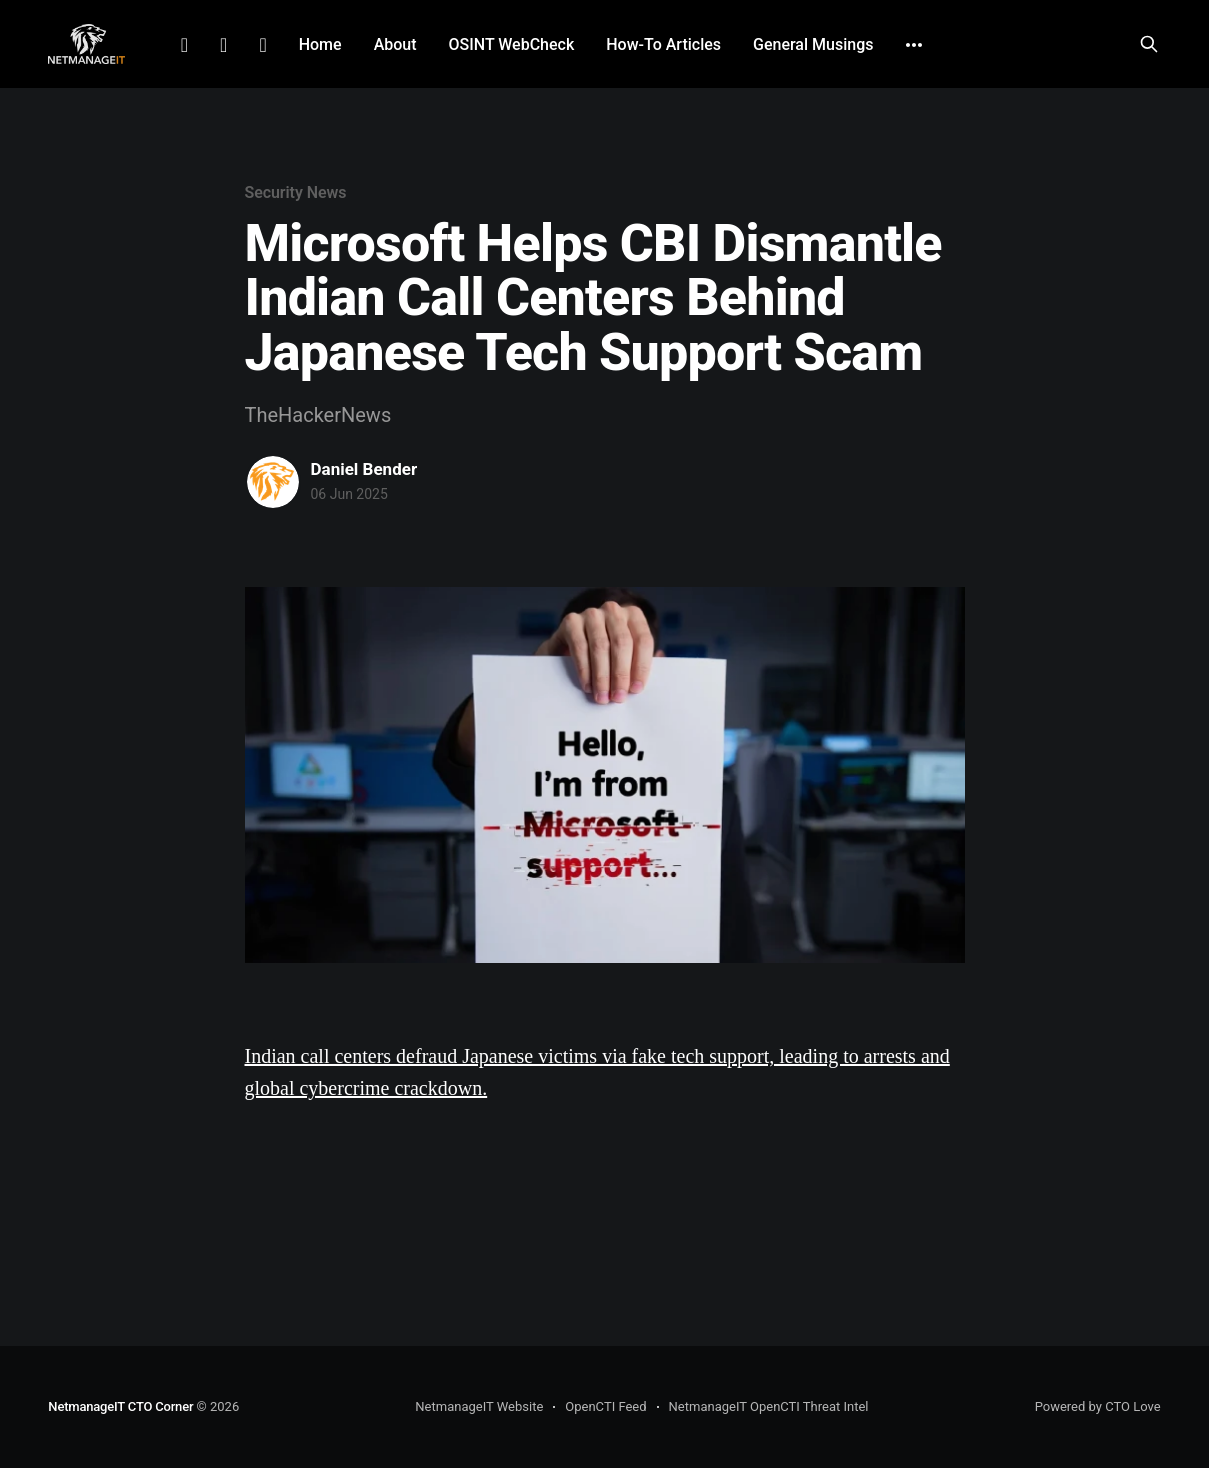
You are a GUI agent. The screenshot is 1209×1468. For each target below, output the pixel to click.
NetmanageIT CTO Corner (120, 1406)
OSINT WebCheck (512, 44)
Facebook (223, 45)
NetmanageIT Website (479, 1406)
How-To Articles (663, 44)
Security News (296, 192)
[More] (914, 45)
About (395, 44)
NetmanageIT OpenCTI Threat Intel (769, 1406)
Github (262, 45)
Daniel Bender (364, 469)
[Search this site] (1149, 44)
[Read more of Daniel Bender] (273, 482)
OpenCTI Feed (605, 1406)
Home (320, 44)
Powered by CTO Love (1098, 1406)
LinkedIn (184, 45)
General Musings (813, 44)
